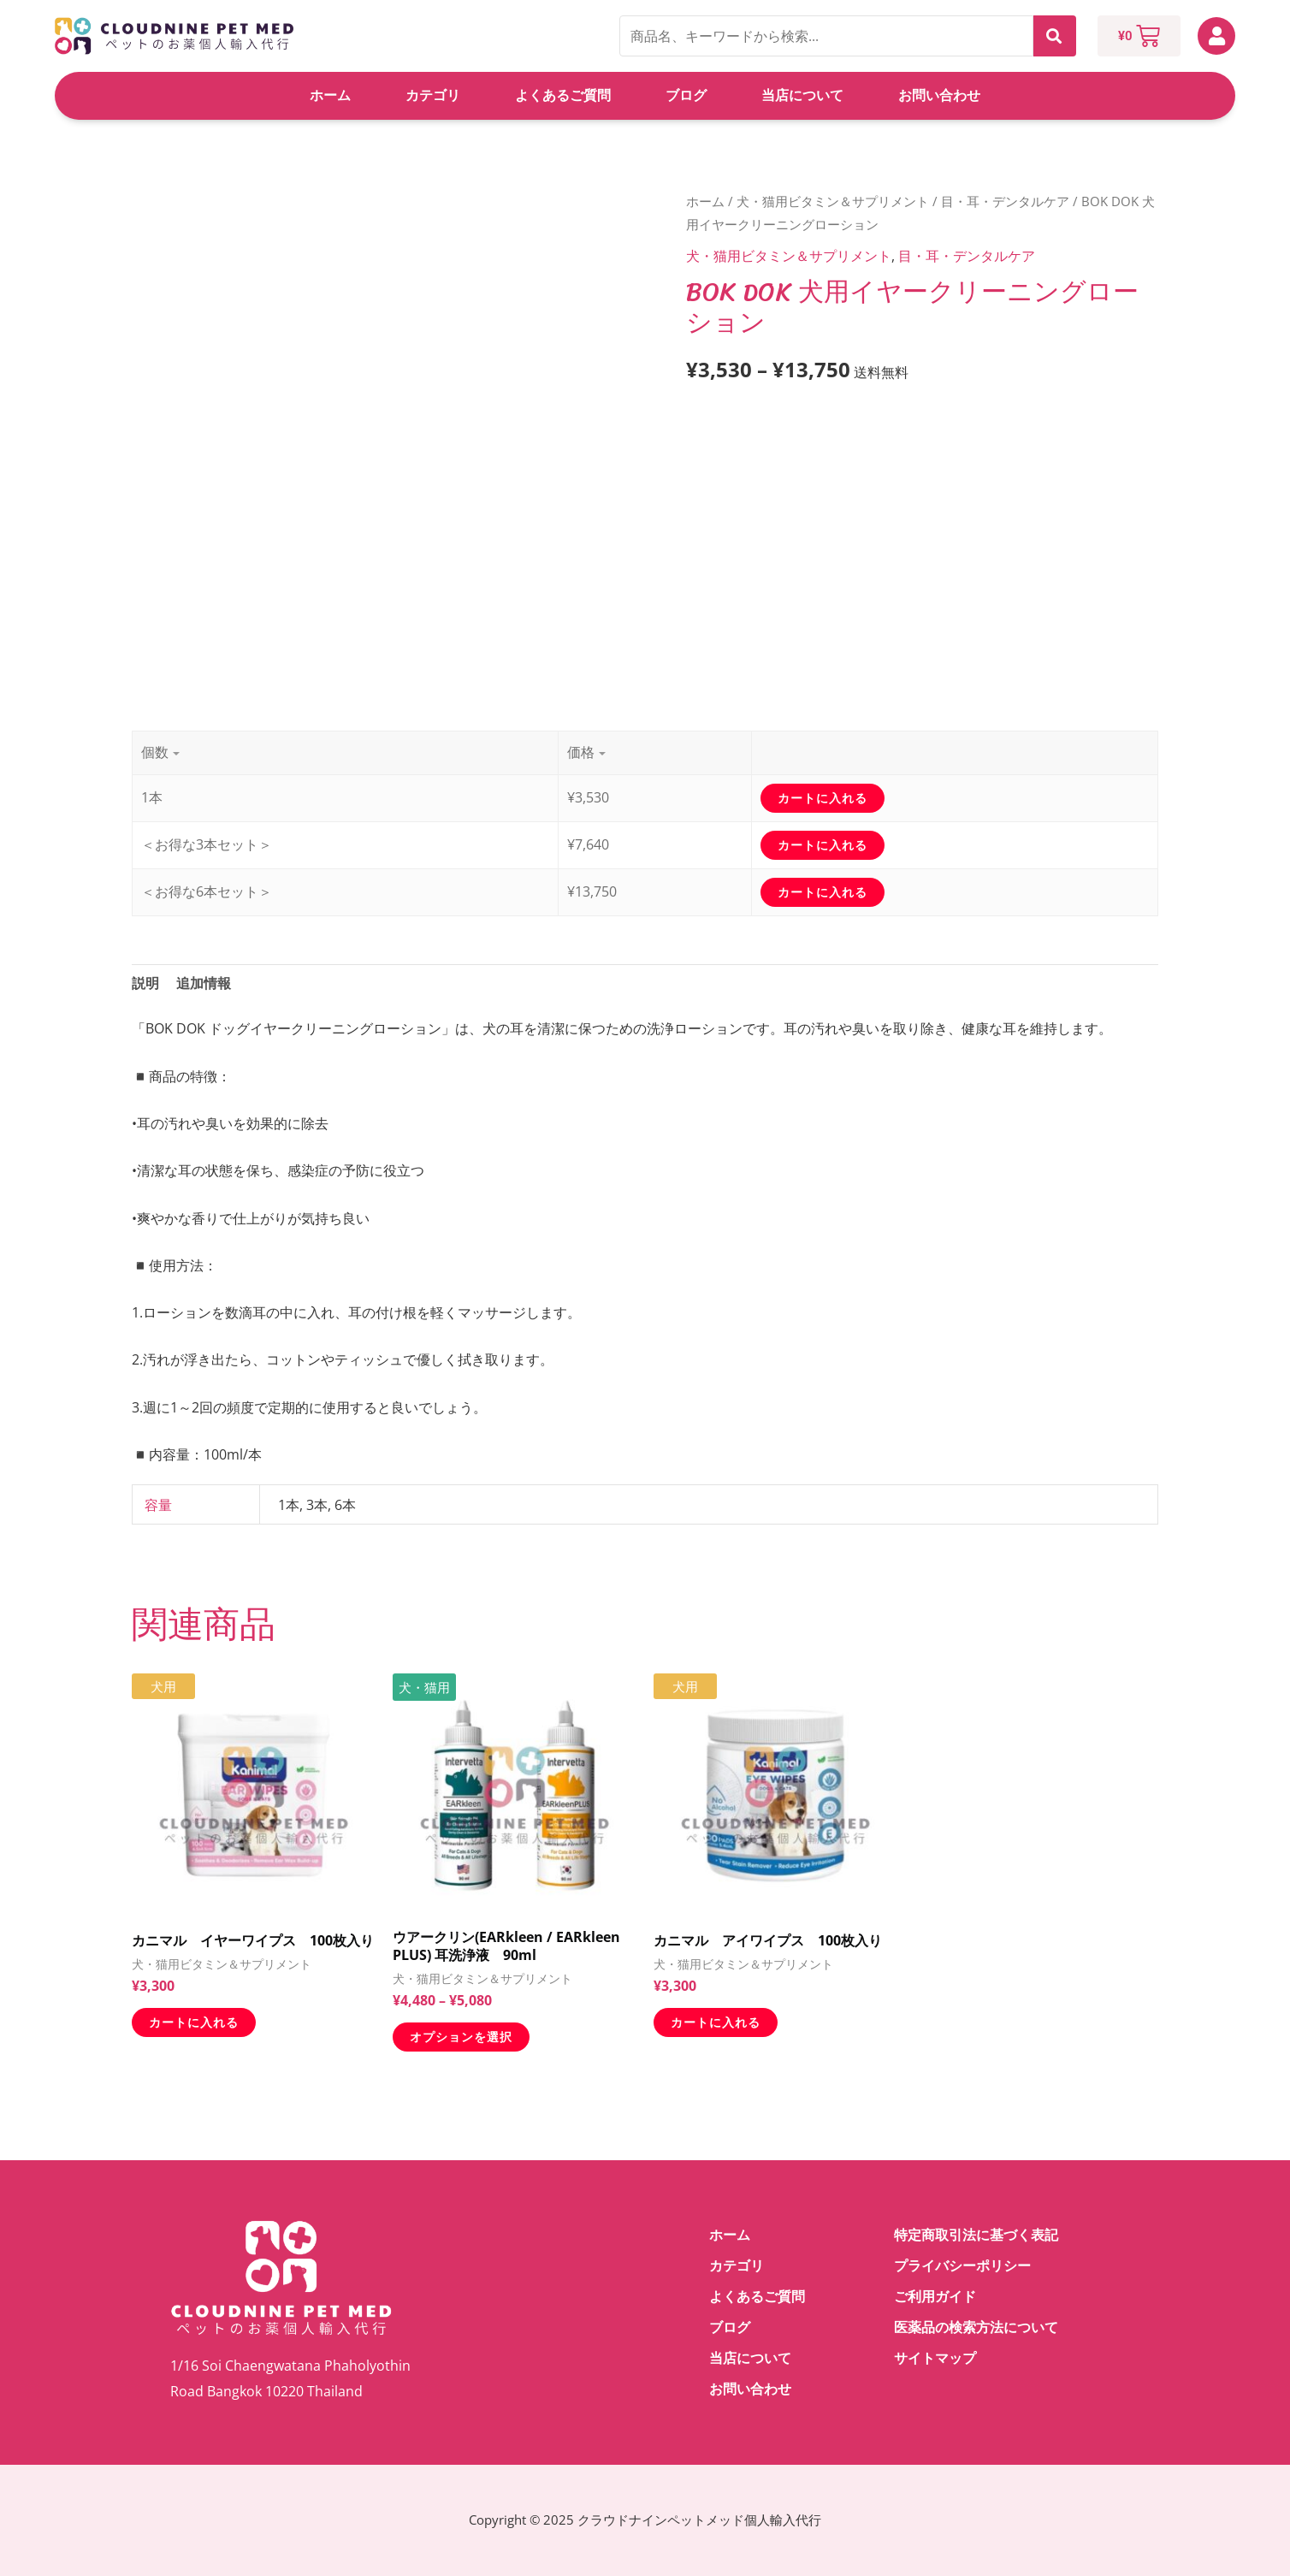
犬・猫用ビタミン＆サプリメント (833, 201)
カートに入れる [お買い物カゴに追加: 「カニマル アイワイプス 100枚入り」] (715, 2022)
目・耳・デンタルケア (1005, 201)
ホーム (330, 95)
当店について (802, 95)
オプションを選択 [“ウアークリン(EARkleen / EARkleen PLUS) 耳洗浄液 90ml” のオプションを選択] (461, 2036)
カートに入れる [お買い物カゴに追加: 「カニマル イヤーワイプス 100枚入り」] (194, 2022)
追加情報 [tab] (203, 983)
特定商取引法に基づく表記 (976, 2235)
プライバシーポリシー (962, 2266)
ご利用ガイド (935, 2297)
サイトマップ (935, 2358)
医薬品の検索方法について (976, 2327)
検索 (1054, 35)
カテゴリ (432, 95)
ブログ (686, 95)
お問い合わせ (939, 95)
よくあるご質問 (563, 95)
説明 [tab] (145, 983)
